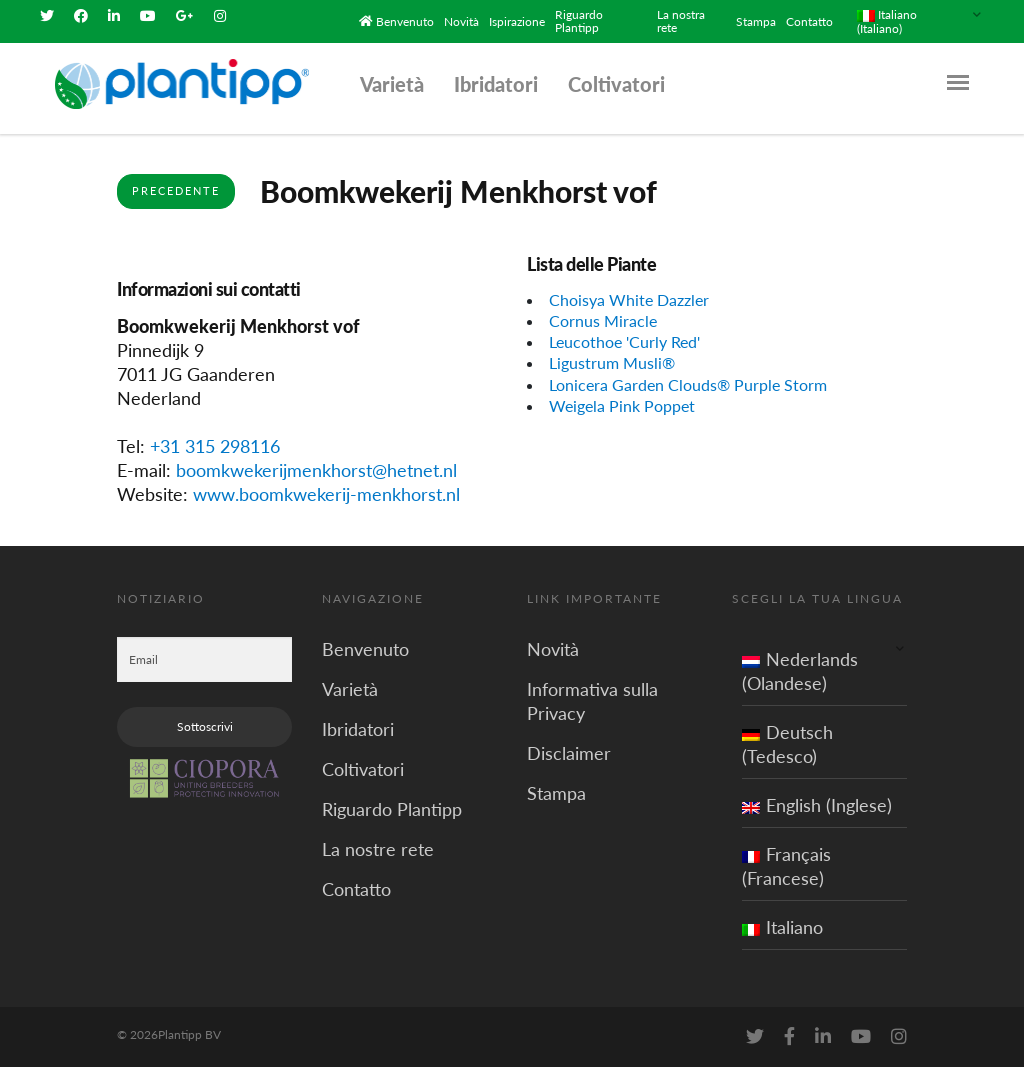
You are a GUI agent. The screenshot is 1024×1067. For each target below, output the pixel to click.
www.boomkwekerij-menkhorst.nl (326, 494)
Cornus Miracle (603, 320)
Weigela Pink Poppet (622, 405)
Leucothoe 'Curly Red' (624, 341)
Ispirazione (517, 21)
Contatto (809, 21)
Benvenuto (405, 21)
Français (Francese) (786, 866)
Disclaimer (569, 753)
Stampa (756, 21)
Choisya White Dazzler (629, 299)
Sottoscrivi (205, 726)
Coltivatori (616, 84)
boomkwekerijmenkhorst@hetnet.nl (316, 470)
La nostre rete (378, 849)
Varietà (392, 84)
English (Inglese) (817, 805)
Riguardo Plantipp (579, 21)
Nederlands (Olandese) (800, 671)
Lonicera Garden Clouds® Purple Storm (688, 384)
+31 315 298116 (215, 446)
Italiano (782, 927)
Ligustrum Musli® (612, 362)
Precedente (176, 190)
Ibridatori (496, 84)
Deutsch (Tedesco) (787, 744)
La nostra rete (681, 21)
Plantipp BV (189, 1034)
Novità (461, 21)
